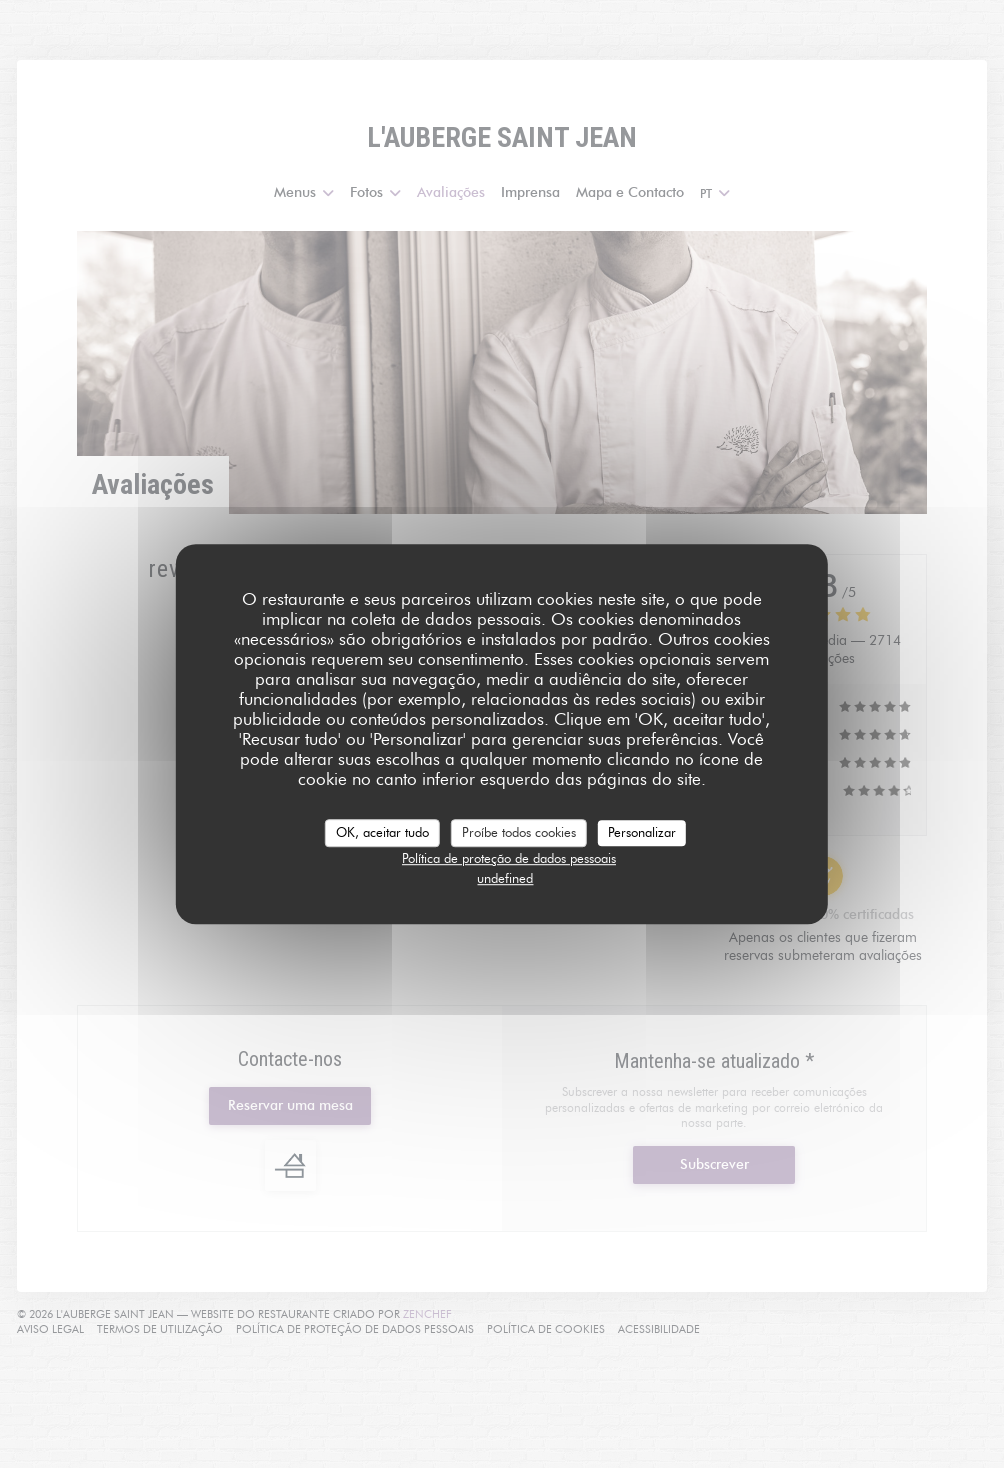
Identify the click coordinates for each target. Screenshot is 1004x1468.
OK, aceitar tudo (382, 832)
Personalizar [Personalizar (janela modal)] (642, 832)
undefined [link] (505, 878)
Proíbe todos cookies (519, 832)
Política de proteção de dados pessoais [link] (509, 858)
